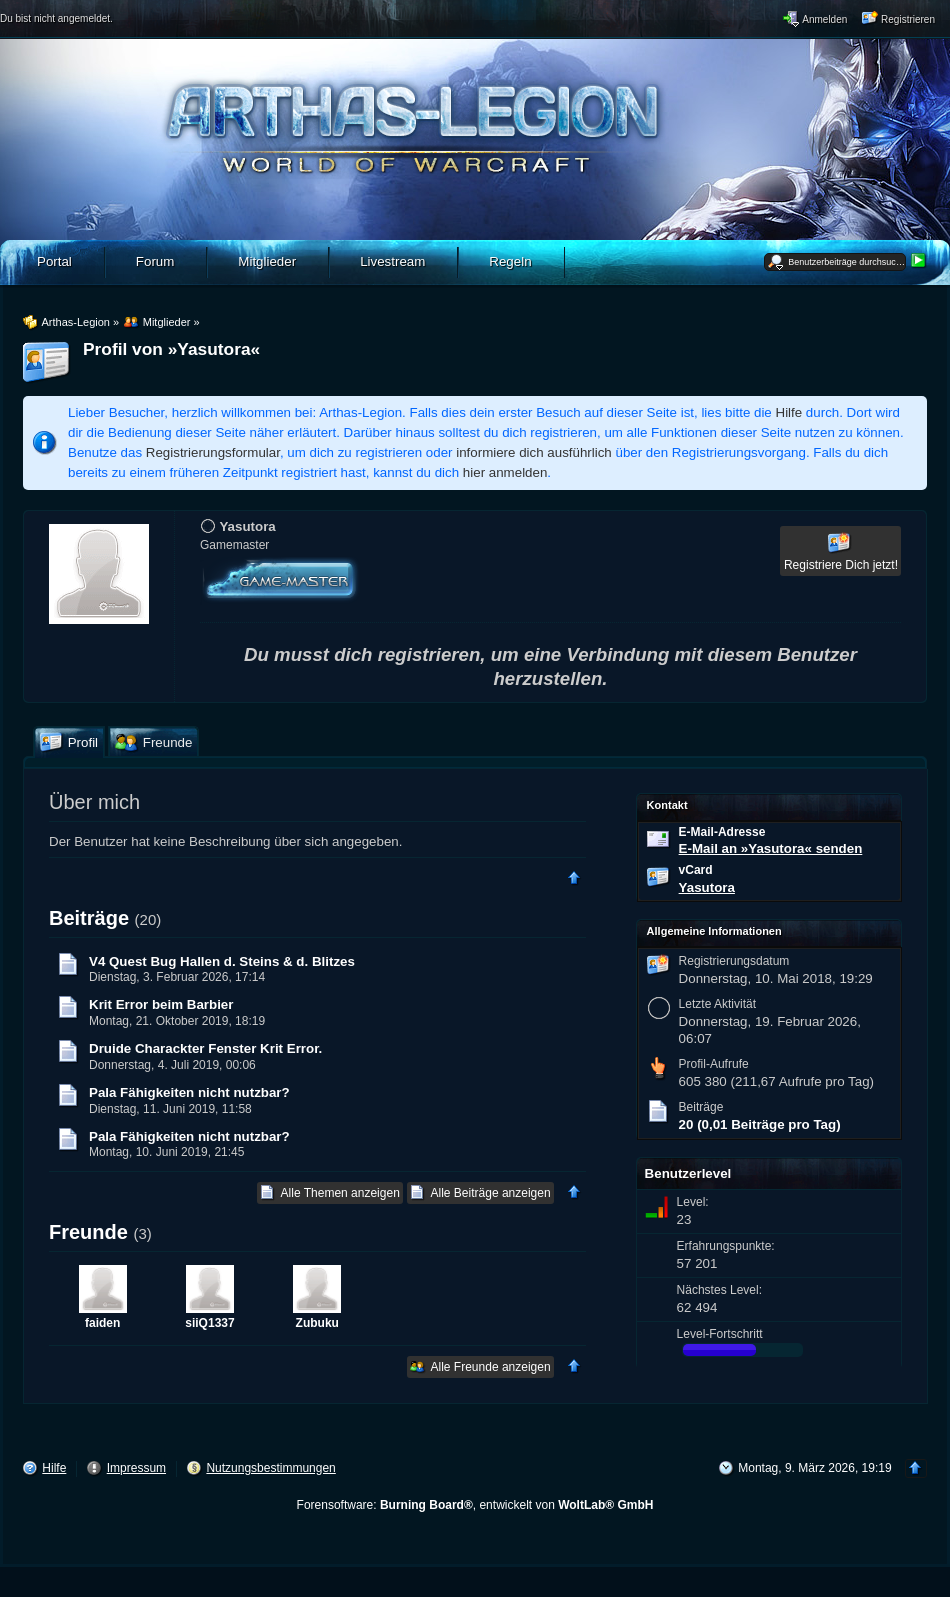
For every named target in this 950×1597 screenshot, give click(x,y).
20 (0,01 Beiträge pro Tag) (760, 1124)
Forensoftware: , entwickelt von (475, 1505)
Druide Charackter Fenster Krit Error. (205, 1048)
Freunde (88, 1232)
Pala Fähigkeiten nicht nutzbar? (189, 1092)
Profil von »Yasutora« (171, 349)
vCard (696, 870)
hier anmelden (505, 472)
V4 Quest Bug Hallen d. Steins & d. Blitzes (222, 961)
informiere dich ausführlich (534, 452)
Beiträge (89, 918)
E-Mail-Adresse (722, 832)
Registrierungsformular (213, 452)
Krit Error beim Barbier (161, 1004)
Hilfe (789, 412)
